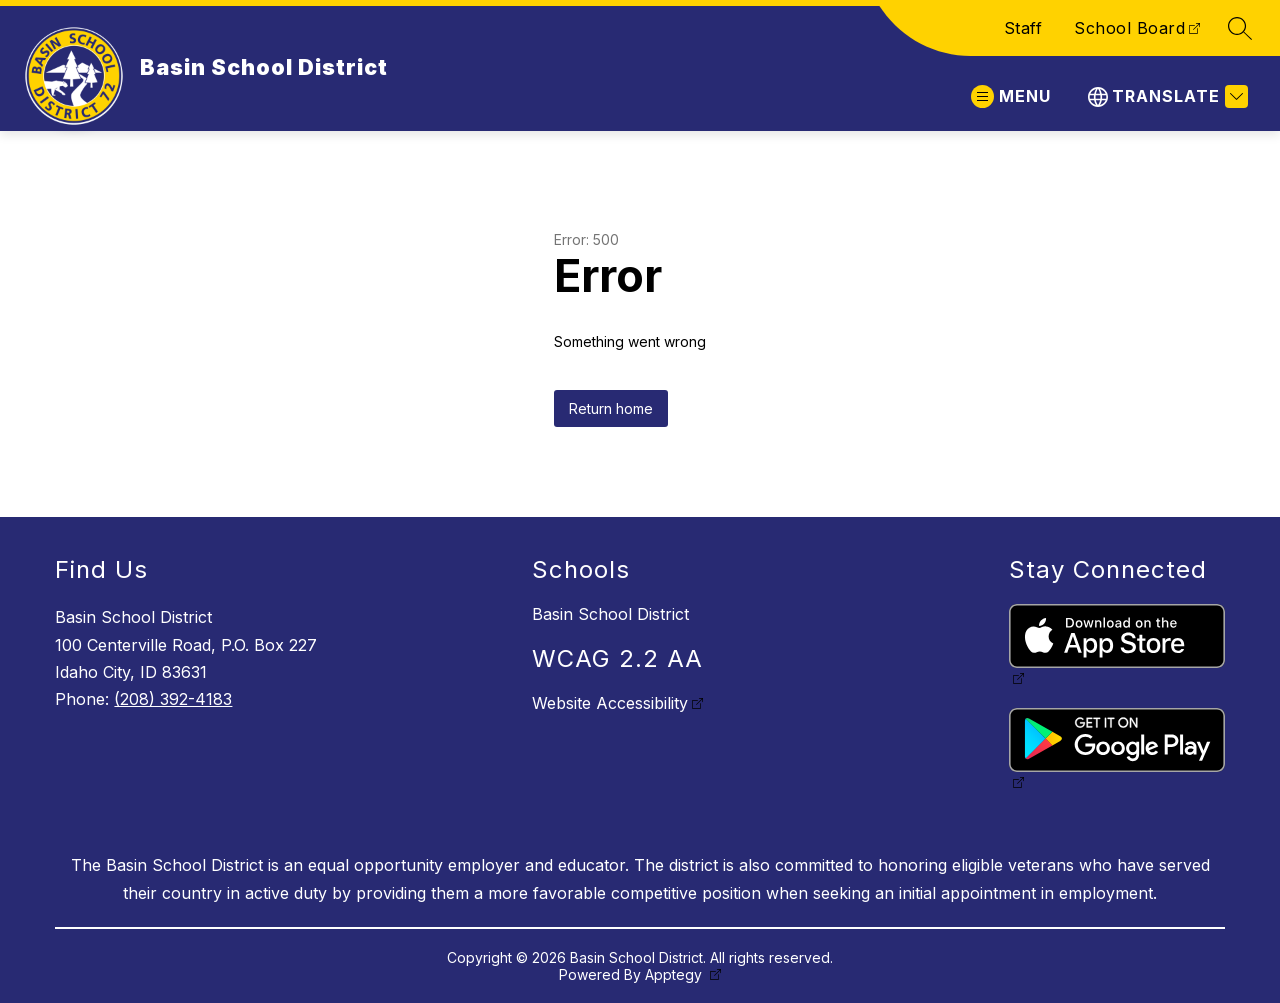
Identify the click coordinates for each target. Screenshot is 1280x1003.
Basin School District (610, 614)
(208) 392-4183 (173, 699)
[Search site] (1240, 28)
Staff (1023, 28)
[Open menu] (1011, 96)
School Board (1129, 28)
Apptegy (675, 974)
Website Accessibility (610, 703)
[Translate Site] (1165, 96)
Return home (611, 408)
